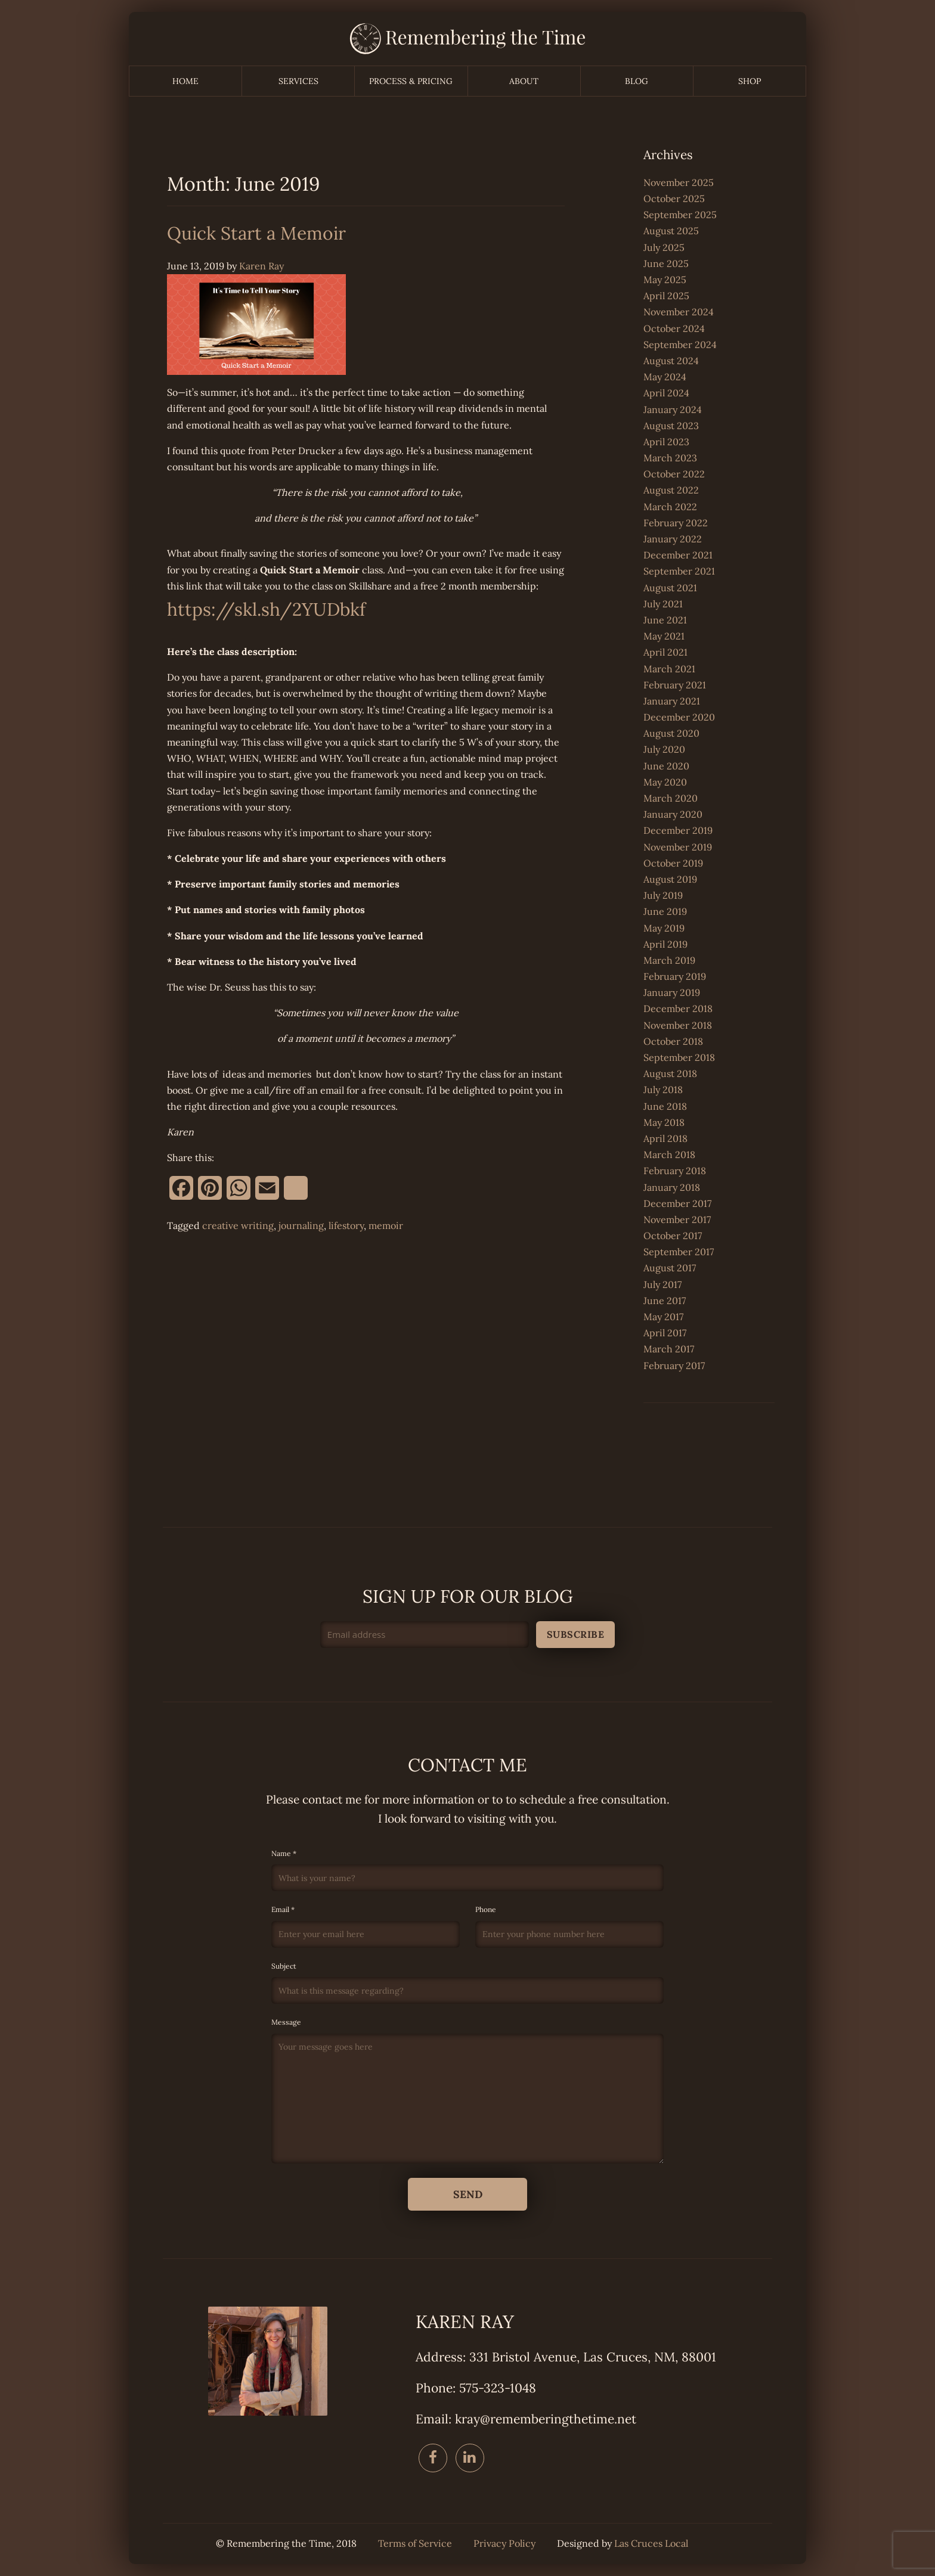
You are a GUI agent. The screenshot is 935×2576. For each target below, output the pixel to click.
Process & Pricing (411, 81)
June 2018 (665, 1106)
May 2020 (665, 782)
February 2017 (674, 1365)
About (523, 81)
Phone (569, 1926)
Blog (636, 81)
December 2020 (679, 717)
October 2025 (674, 198)
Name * (467, 1870)
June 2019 (665, 911)
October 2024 (674, 328)
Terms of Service (415, 2544)
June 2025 (666, 263)
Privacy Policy (504, 2544)
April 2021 (665, 652)
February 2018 (674, 1171)
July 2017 (662, 1284)
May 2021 (664, 636)
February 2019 (674, 976)
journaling (301, 1225)
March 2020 (670, 798)
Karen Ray (261, 266)
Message (467, 2090)
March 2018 (669, 1154)
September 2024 (680, 344)
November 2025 (678, 182)
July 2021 (663, 604)
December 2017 (677, 1203)
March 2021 (669, 669)
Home (185, 81)
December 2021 (678, 555)
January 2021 (671, 701)
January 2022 (672, 539)
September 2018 (679, 1057)
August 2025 (671, 231)
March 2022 (670, 507)
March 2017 (668, 1349)
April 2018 (665, 1138)
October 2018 (673, 1041)
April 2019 (665, 944)
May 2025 (664, 279)
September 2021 (679, 571)
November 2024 (678, 312)
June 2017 (664, 1300)
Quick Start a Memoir (256, 233)
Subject (467, 1983)
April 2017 (664, 1333)
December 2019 (678, 830)
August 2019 (670, 879)
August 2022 (671, 490)
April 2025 (666, 296)
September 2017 (678, 1252)
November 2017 (677, 1219)
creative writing (238, 1225)
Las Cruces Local (651, 2544)
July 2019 (663, 895)
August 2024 (671, 361)
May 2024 (664, 377)
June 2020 (666, 766)
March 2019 (669, 960)
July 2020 (664, 749)
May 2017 (663, 1317)
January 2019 (671, 992)
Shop (749, 81)
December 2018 (678, 1008)
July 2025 (664, 247)
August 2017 (669, 1268)
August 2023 (671, 426)
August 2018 (670, 1073)
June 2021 (665, 620)
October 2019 (673, 863)
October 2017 (672, 1236)
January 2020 (672, 814)
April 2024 (666, 393)
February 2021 (674, 685)
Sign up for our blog (468, 1596)
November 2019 (677, 847)
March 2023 (670, 458)
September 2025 (680, 215)
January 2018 (671, 1187)
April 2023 (666, 442)
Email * (365, 1926)
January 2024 (672, 409)
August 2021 (670, 588)
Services (298, 81)
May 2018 (664, 1122)
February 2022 (675, 523)
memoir (386, 1225)
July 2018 (663, 1089)
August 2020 (671, 733)
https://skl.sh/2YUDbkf (266, 609)
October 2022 (674, 474)
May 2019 (664, 928)
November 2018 (677, 1025)
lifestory (346, 1225)
